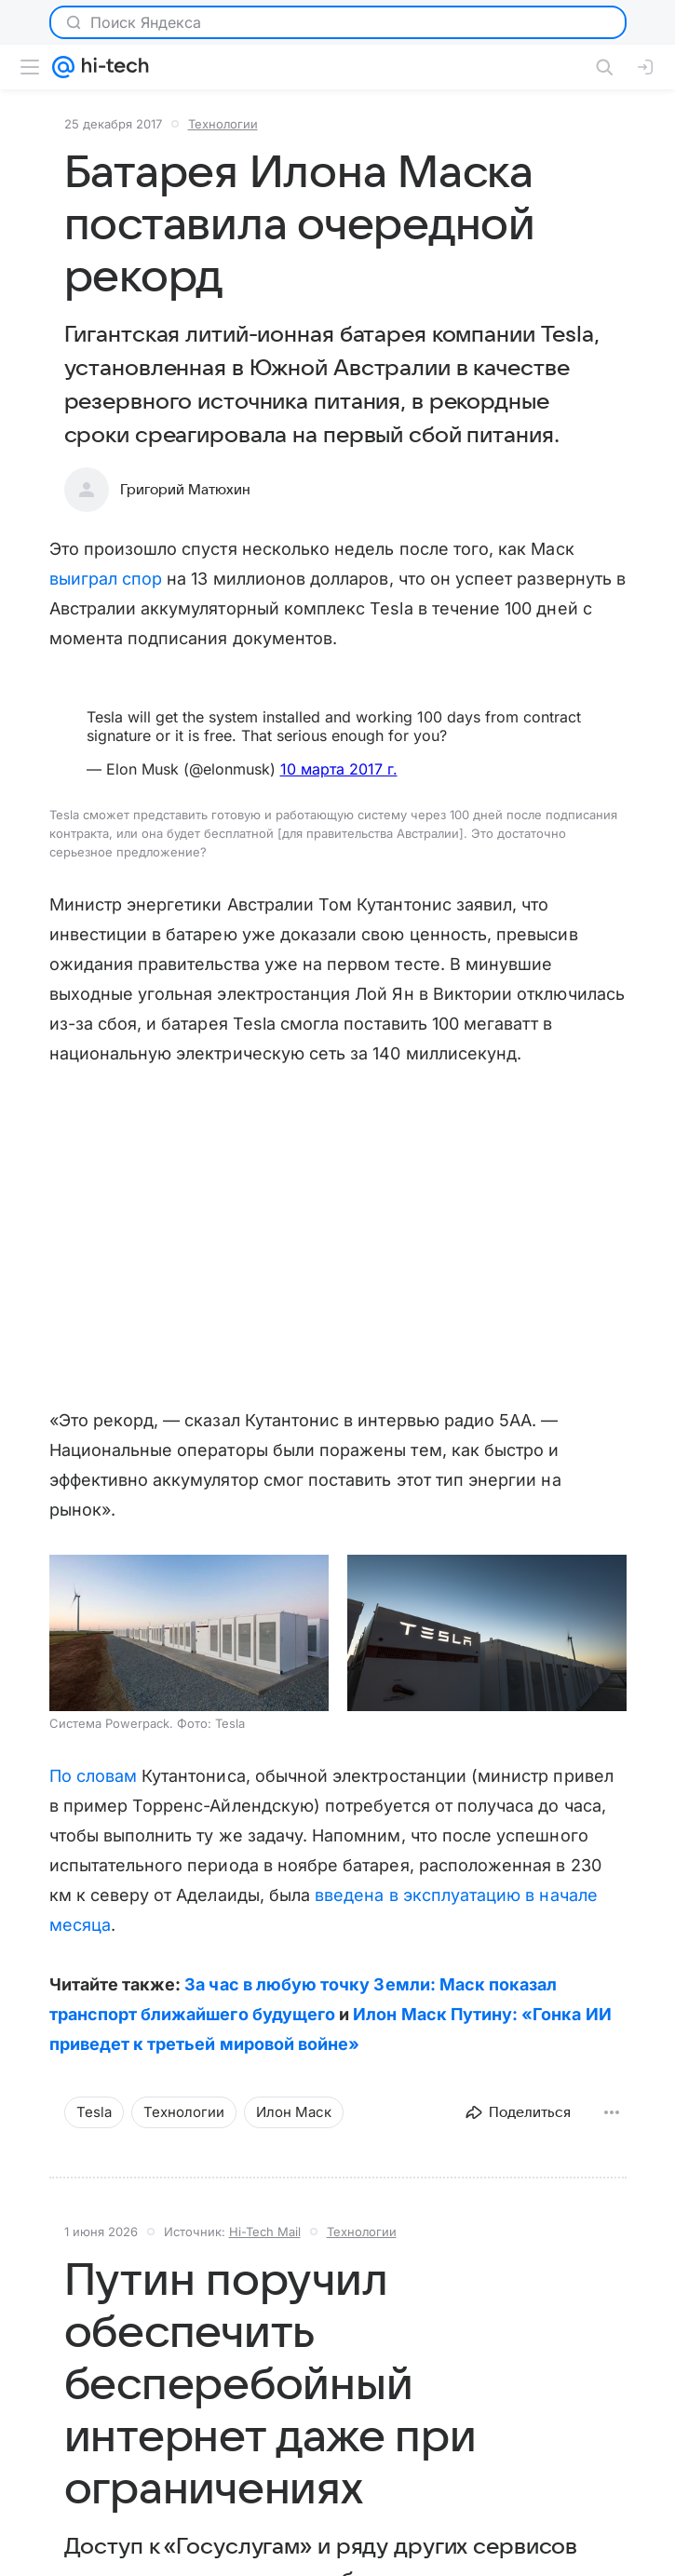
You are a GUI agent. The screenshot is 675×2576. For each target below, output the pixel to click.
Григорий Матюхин (185, 489)
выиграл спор (106, 578)
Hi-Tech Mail (265, 2231)
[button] (189, 1633)
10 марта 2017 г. (339, 769)
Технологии (223, 123)
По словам (93, 1776)
